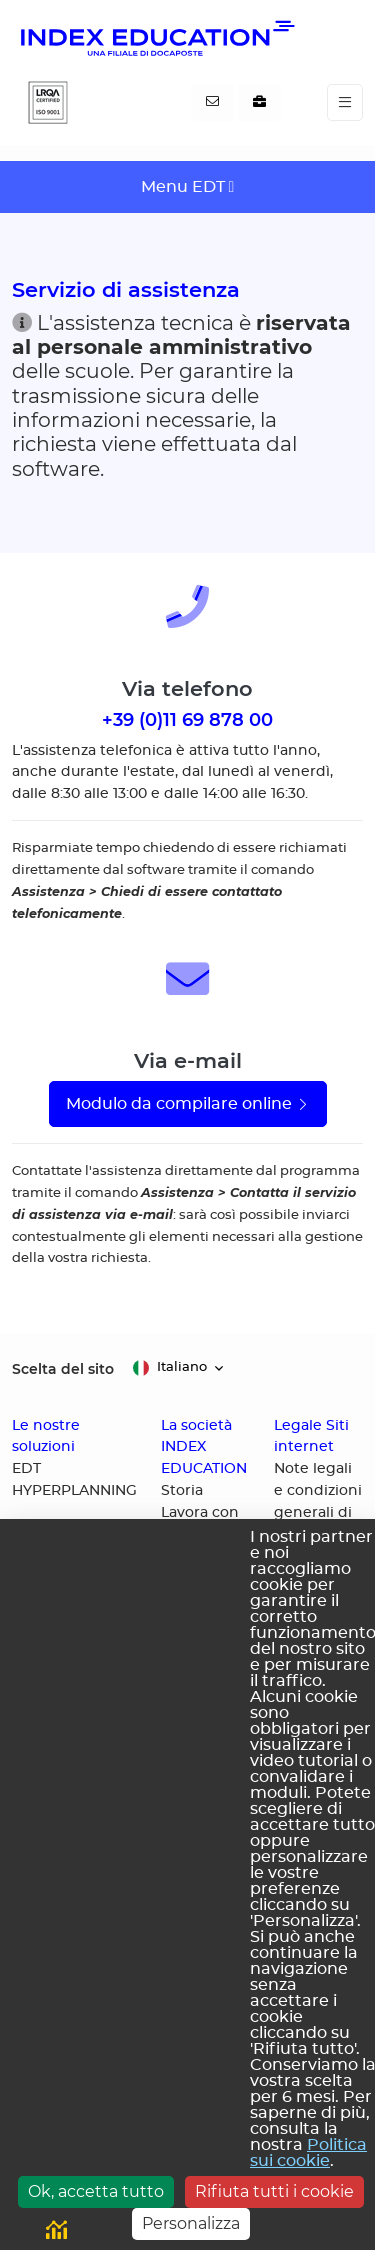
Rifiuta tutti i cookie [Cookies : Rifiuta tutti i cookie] (274, 2191)
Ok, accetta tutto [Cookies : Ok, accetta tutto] (96, 2191)
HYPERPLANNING (74, 1491)
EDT (26, 1469)
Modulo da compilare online (188, 1104)
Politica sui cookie (308, 2153)
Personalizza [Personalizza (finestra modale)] (191, 2223)
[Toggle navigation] (345, 102)
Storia (182, 1491)
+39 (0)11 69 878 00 (187, 719)
